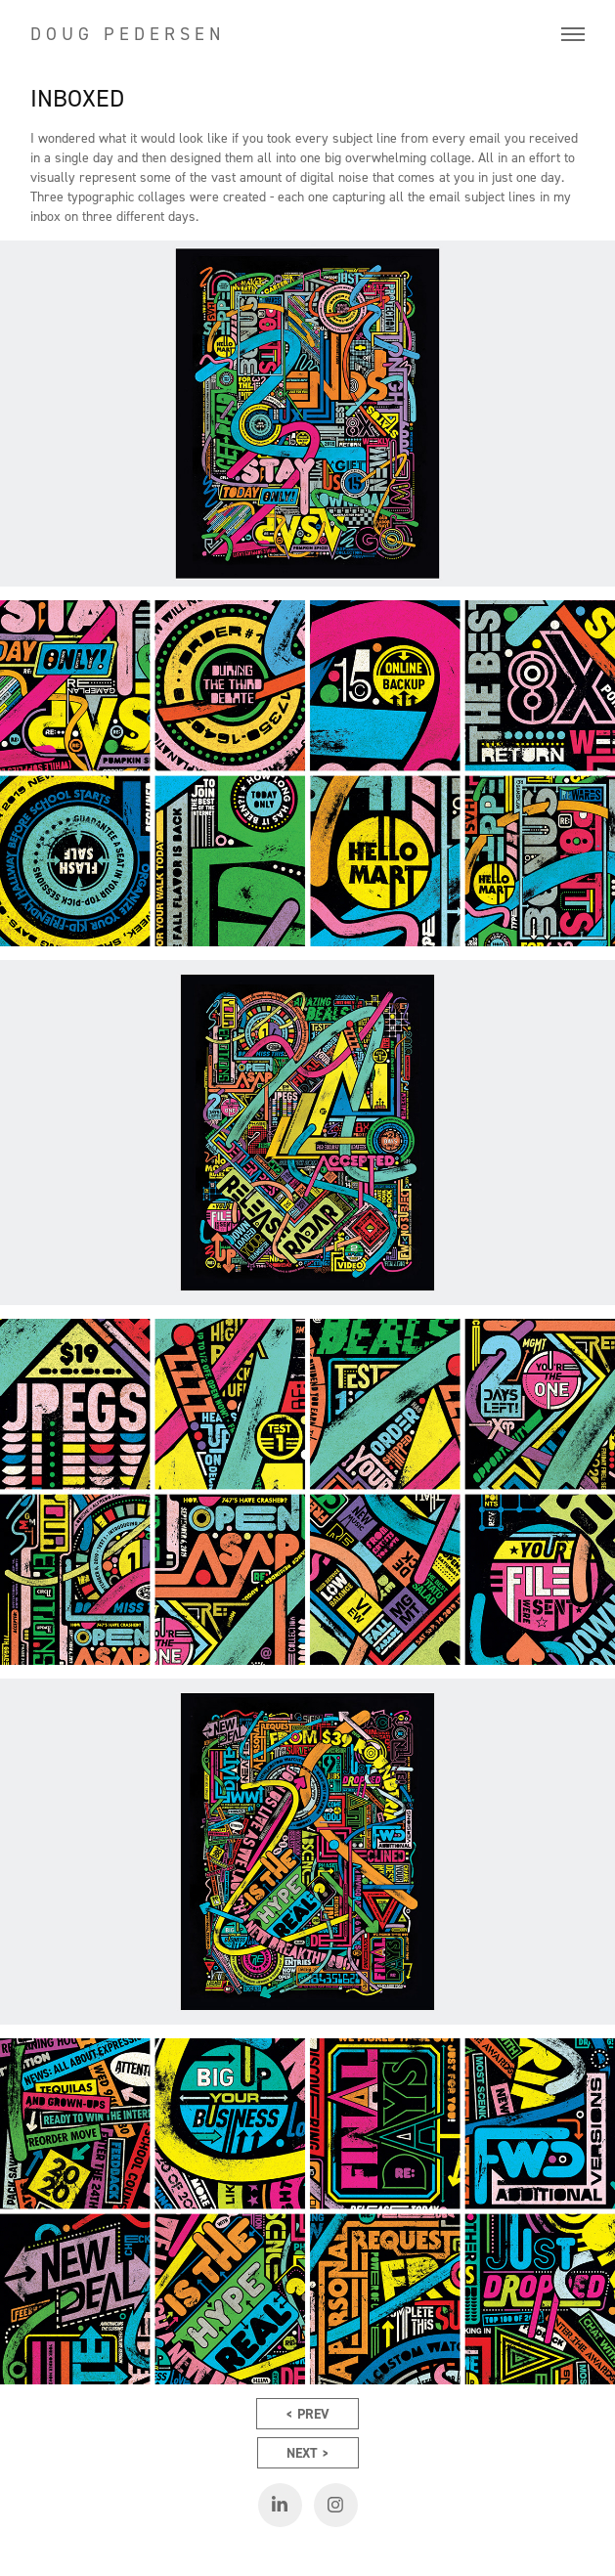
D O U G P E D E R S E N (125, 33)
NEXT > (307, 2453)
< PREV (307, 2414)
